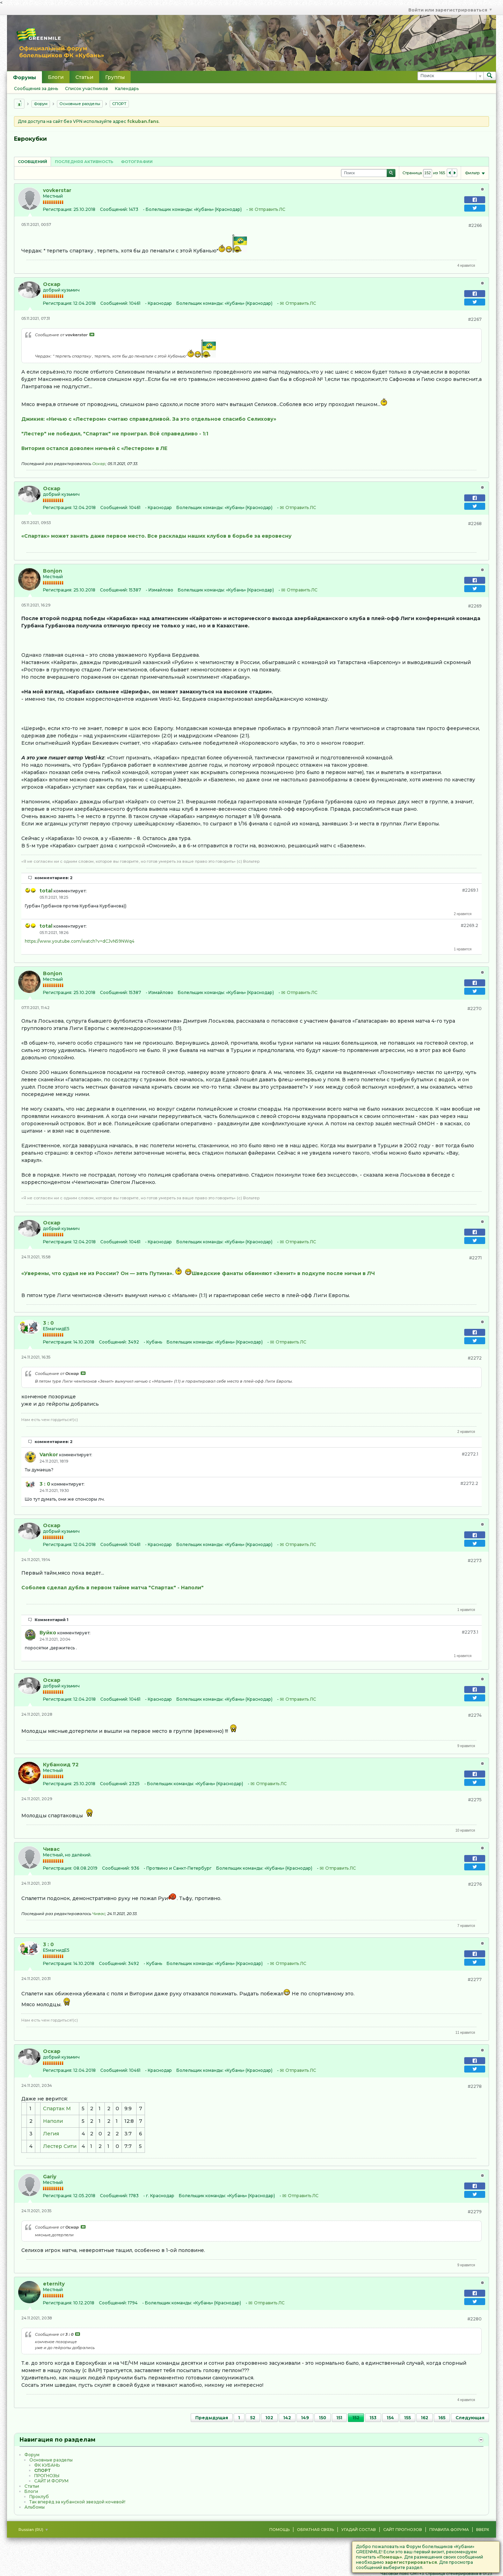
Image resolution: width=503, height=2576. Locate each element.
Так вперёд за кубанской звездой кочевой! (77, 2501)
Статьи (84, 77)
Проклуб (39, 2496)
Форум (41, 103)
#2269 (475, 606)
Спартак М (57, 2108)
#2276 (475, 1884)
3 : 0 (48, 1323)
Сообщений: (114, 209)
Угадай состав (358, 2529)
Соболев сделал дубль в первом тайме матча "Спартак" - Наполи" (112, 1587)
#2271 (475, 1257)
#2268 (475, 523)
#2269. (470, 890)
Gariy (49, 2176)
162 (424, 2417)
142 (287, 2417)
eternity (54, 2284)
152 (355, 2417)
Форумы (24, 77)
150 (322, 2417)
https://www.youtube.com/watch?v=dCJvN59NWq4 (79, 941)
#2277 (475, 1979)
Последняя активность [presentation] (84, 161)
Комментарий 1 (51, 1619)
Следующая (469, 2417)
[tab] (32, 161)
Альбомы (34, 2507)
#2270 (474, 1008)
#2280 (474, 2318)
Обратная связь (315, 2529)
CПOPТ (119, 103)
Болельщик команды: (169, 209)
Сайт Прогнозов (402, 2529)
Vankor (48, 1454)
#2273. (470, 1632)
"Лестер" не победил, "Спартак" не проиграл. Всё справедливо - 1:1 (114, 433)
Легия (51, 2133)
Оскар (51, 284)
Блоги (56, 77)
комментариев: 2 (54, 877)
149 (305, 2417)
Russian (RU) (33, 2529)
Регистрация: (57, 209)
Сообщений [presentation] (32, 161)
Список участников (86, 88)
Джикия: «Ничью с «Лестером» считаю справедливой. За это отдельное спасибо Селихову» (148, 419)
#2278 (475, 2086)
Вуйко (47, 1632)
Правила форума (449, 2529)
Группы (115, 77)
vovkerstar (57, 190)
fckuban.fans (143, 121)
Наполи (53, 2121)
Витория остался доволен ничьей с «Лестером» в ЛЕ (94, 448)
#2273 (475, 1560)
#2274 (475, 1715)
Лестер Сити (59, 2146)
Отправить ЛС (270, 209)
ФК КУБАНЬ (47, 2465)
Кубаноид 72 (61, 1764)
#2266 (475, 225)
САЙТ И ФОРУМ (51, 2480)
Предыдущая (211, 2417)
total (45, 891)
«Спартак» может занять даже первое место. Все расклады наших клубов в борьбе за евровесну (156, 536)
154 (390, 2417)
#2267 (475, 319)
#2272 (475, 1358)
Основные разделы (79, 103)
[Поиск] (450, 76)
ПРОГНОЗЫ (46, 2475)
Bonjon (52, 571)
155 (407, 2417)
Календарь (127, 88)
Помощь (279, 2529)
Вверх (482, 2529)
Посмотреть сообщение (91, 334)
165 (441, 2417)
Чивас (51, 1849)
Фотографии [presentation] (137, 161)
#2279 (475, 2211)
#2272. (470, 1454)
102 (269, 2417)
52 (252, 2417)
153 (373, 2417)
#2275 (475, 1799)
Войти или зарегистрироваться (450, 10)
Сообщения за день (36, 88)
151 (339, 2417)
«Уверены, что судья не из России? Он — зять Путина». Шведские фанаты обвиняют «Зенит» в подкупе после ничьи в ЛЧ (198, 1273)
